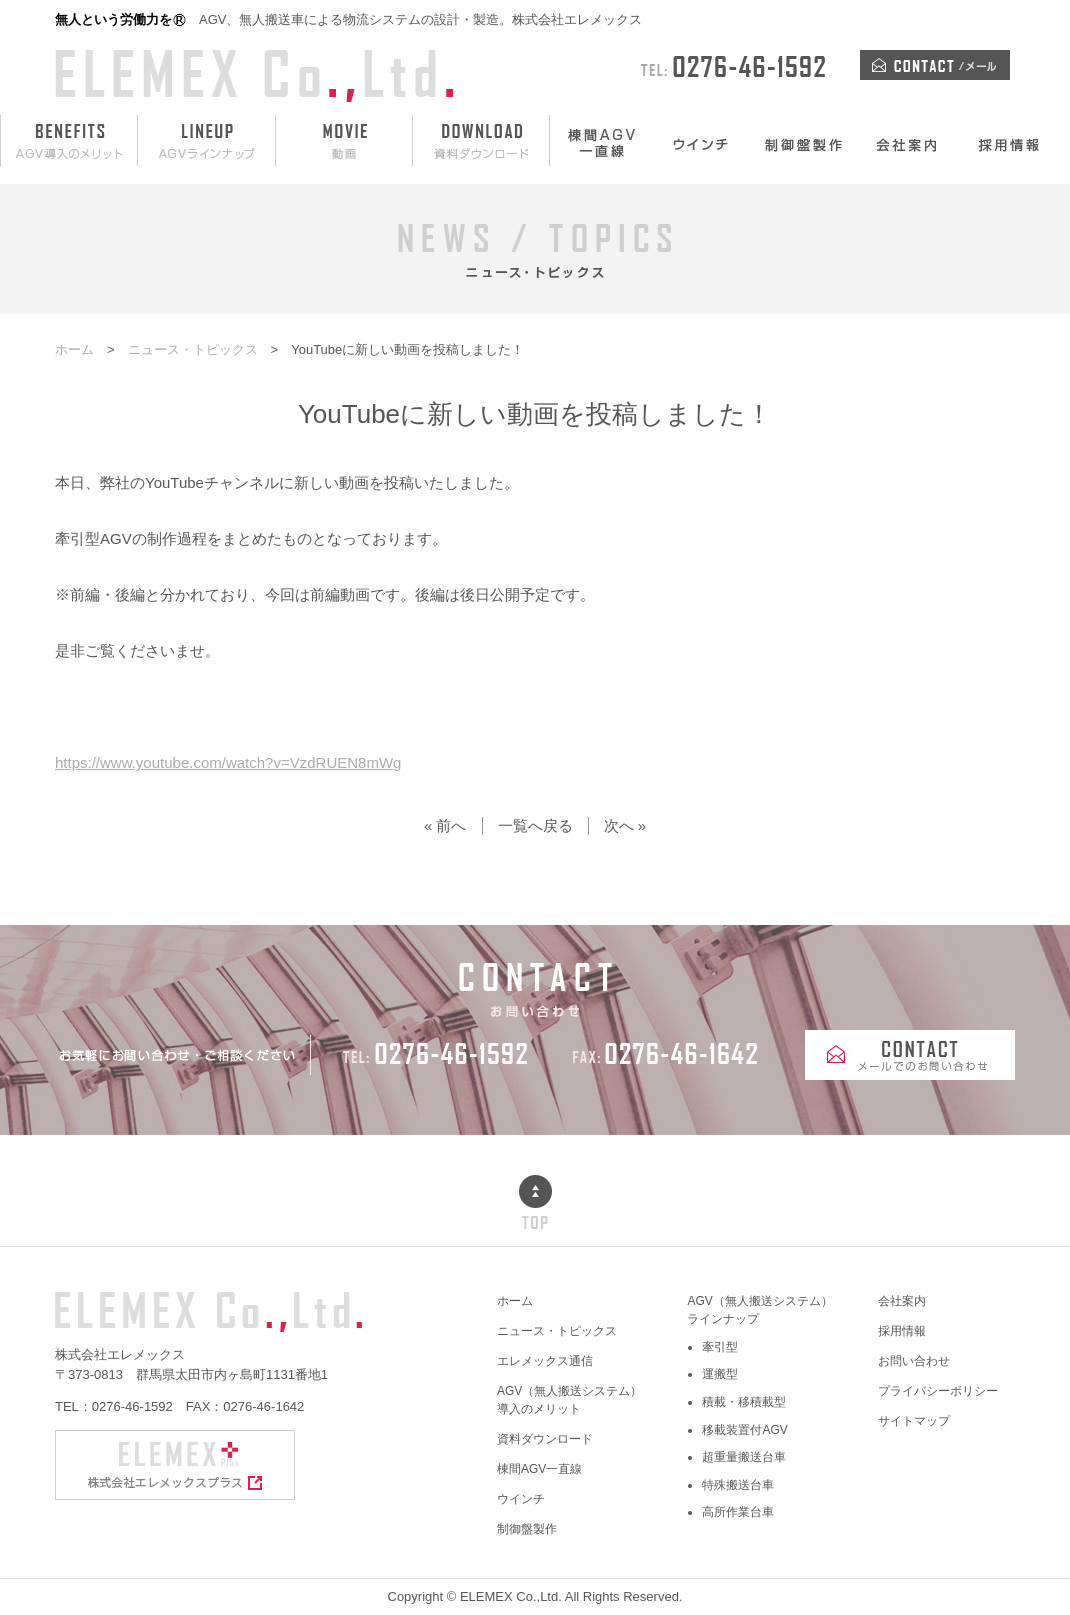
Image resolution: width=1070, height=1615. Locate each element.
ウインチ (521, 1499)
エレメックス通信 (545, 1361)
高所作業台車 (738, 1512)
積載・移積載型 (744, 1402)
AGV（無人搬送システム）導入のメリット (569, 1400)
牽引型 (720, 1347)
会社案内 (902, 1301)
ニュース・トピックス (557, 1331)
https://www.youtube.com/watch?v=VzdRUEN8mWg (228, 762)
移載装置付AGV (744, 1430)
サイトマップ (914, 1421)
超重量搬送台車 (744, 1457)
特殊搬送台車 (738, 1485)
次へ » (625, 825)
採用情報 (902, 1331)
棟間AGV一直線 (539, 1469)
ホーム (515, 1301)
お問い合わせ (914, 1361)
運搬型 (720, 1374)
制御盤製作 (527, 1529)
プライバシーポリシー (938, 1391)
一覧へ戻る (535, 825)
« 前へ (445, 825)
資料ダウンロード (545, 1439)
